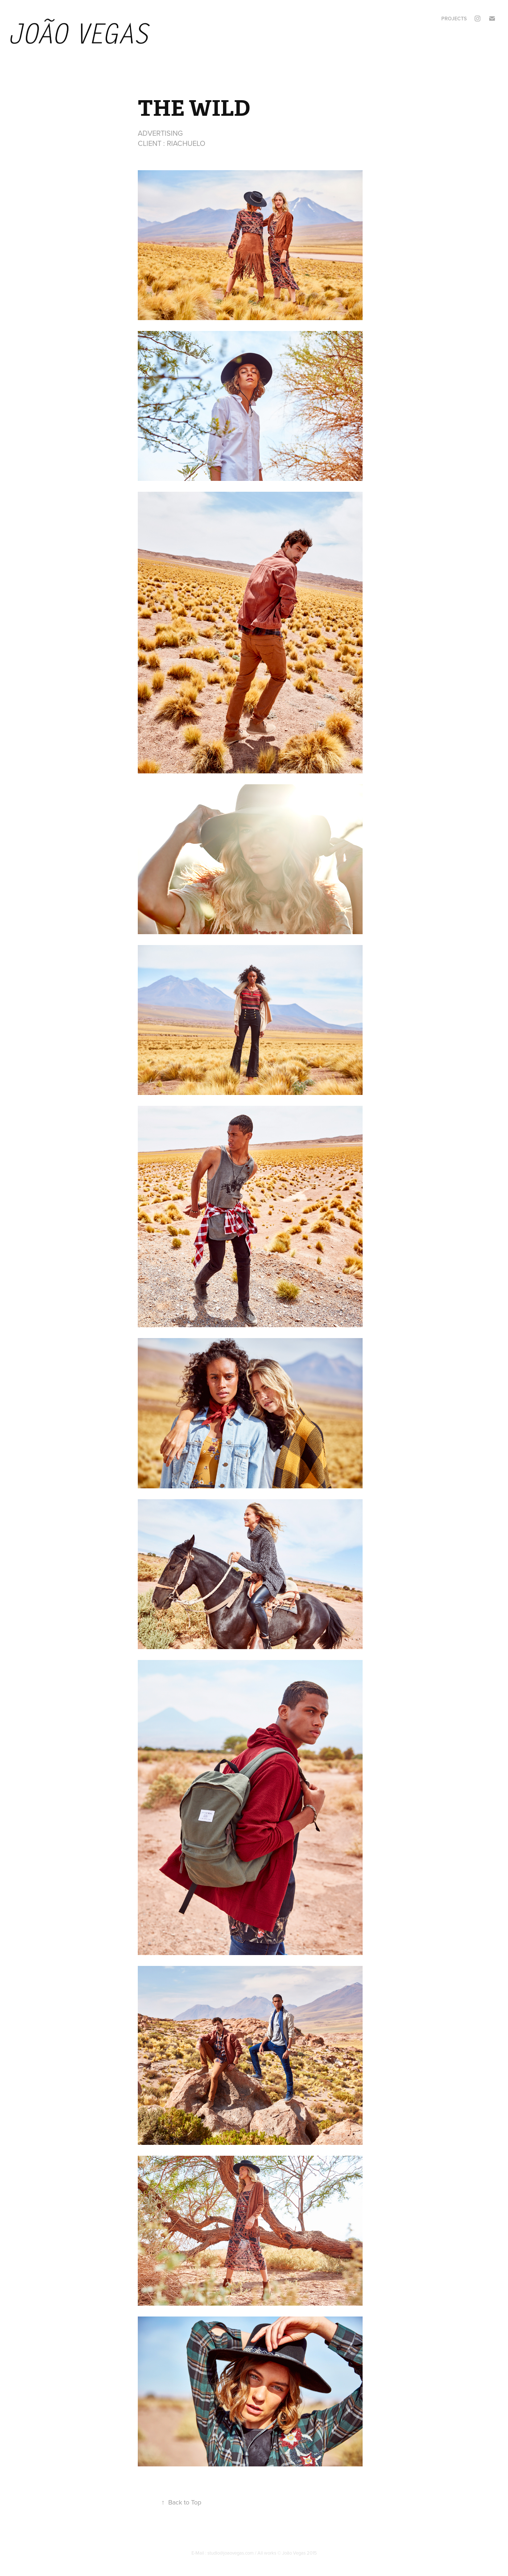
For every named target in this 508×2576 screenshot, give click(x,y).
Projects (454, 18)
